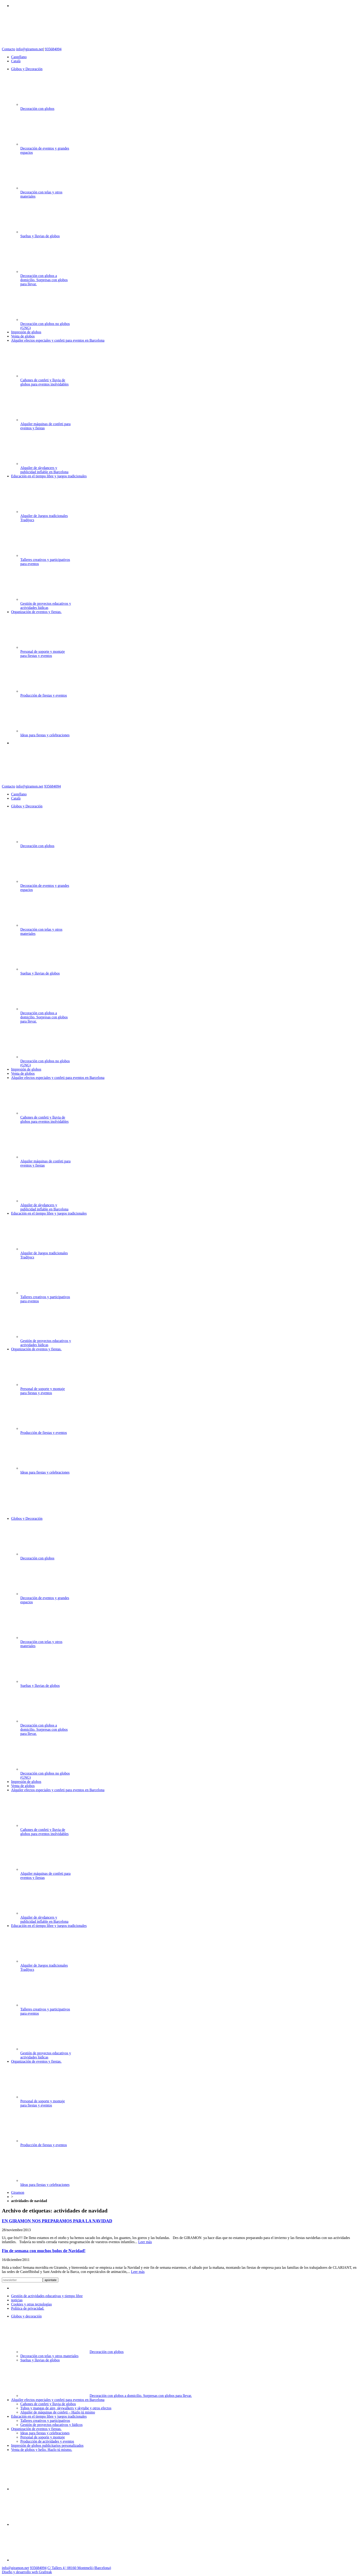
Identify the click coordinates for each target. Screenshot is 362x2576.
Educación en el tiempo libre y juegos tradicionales (49, 476)
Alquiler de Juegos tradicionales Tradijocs (55, 516)
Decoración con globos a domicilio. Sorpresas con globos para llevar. (55, 278)
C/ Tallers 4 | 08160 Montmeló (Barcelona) (79, 2568)
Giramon (17, 2192)
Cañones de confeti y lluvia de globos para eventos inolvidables (55, 380)
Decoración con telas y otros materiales (55, 192)
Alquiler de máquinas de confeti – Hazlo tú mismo (57, 2412)
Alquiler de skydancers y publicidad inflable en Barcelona (55, 468)
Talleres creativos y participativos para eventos (55, 560)
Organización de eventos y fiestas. (36, 612)
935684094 (53, 49)
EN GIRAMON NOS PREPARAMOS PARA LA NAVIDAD (57, 2220)
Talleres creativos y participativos (45, 2421)
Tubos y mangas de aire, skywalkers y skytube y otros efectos (65, 2408)
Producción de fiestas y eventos (55, 693)
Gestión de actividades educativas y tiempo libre (47, 2296)
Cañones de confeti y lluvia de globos (48, 2404)
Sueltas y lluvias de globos (55, 234)
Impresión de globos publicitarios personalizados (47, 2445)
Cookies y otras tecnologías (31, 2304)
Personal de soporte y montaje (42, 2437)
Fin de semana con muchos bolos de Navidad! (43, 2250)
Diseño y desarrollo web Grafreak (27, 2572)
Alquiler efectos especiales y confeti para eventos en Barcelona (57, 340)
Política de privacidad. (27, 2308)
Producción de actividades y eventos (47, 2441)
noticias (17, 2300)
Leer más (145, 2242)
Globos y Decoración (26, 69)
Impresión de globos (26, 332)
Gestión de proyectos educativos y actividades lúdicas (55, 603)
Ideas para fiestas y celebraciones (55, 733)
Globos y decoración (26, 2316)
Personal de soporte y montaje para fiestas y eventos (55, 651)
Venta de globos (23, 336)
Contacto (8, 49)
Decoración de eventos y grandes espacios (55, 148)
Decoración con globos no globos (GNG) (55, 324)
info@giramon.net (29, 49)
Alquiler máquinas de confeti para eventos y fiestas (55, 424)
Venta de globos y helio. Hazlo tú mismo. (41, 2450)
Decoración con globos (72, 2352)
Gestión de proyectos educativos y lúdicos (51, 2425)
